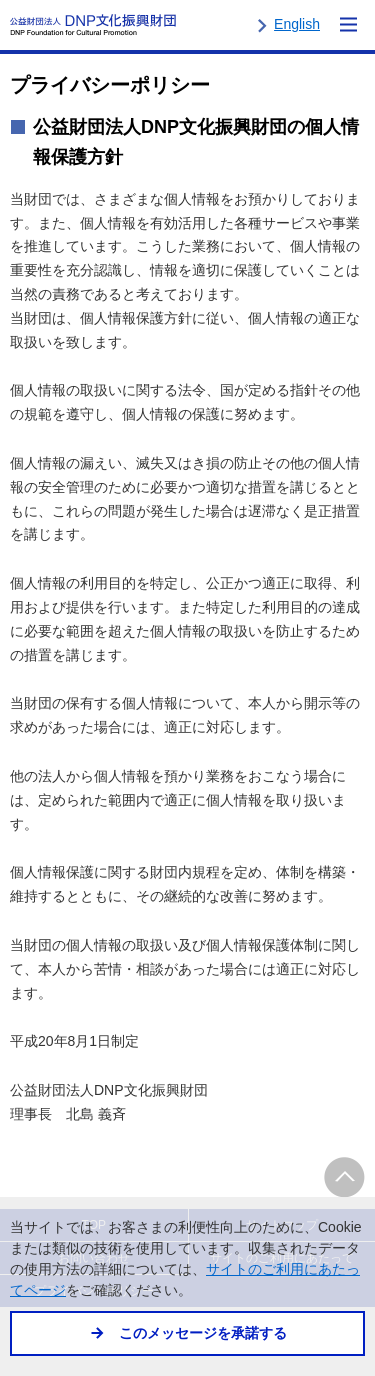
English (297, 24)
